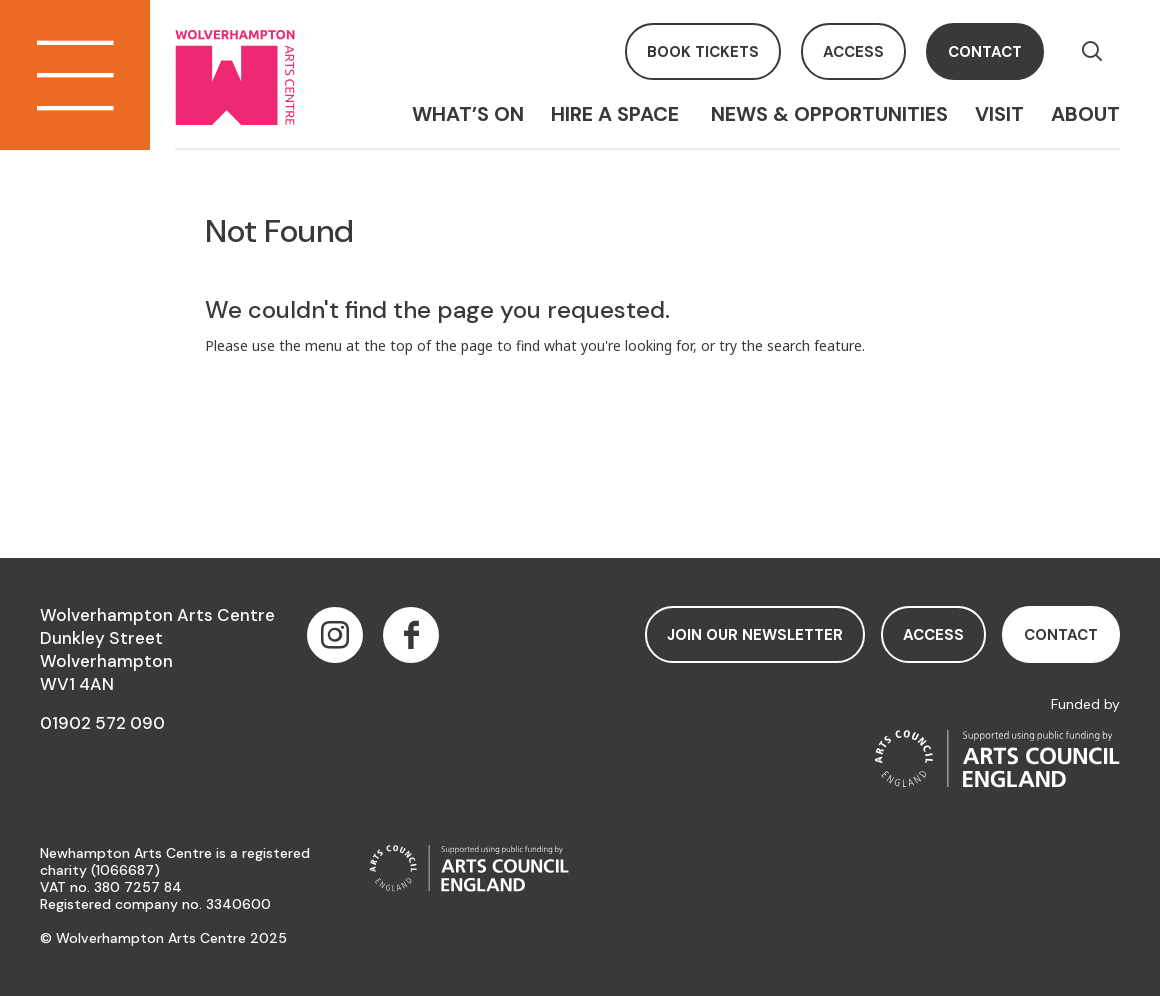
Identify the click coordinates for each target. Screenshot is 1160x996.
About (1085, 114)
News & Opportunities (829, 114)
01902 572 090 (102, 723)
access (853, 52)
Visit (999, 114)
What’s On (468, 114)
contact (985, 52)
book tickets (703, 52)
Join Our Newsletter (755, 635)
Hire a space (617, 114)
